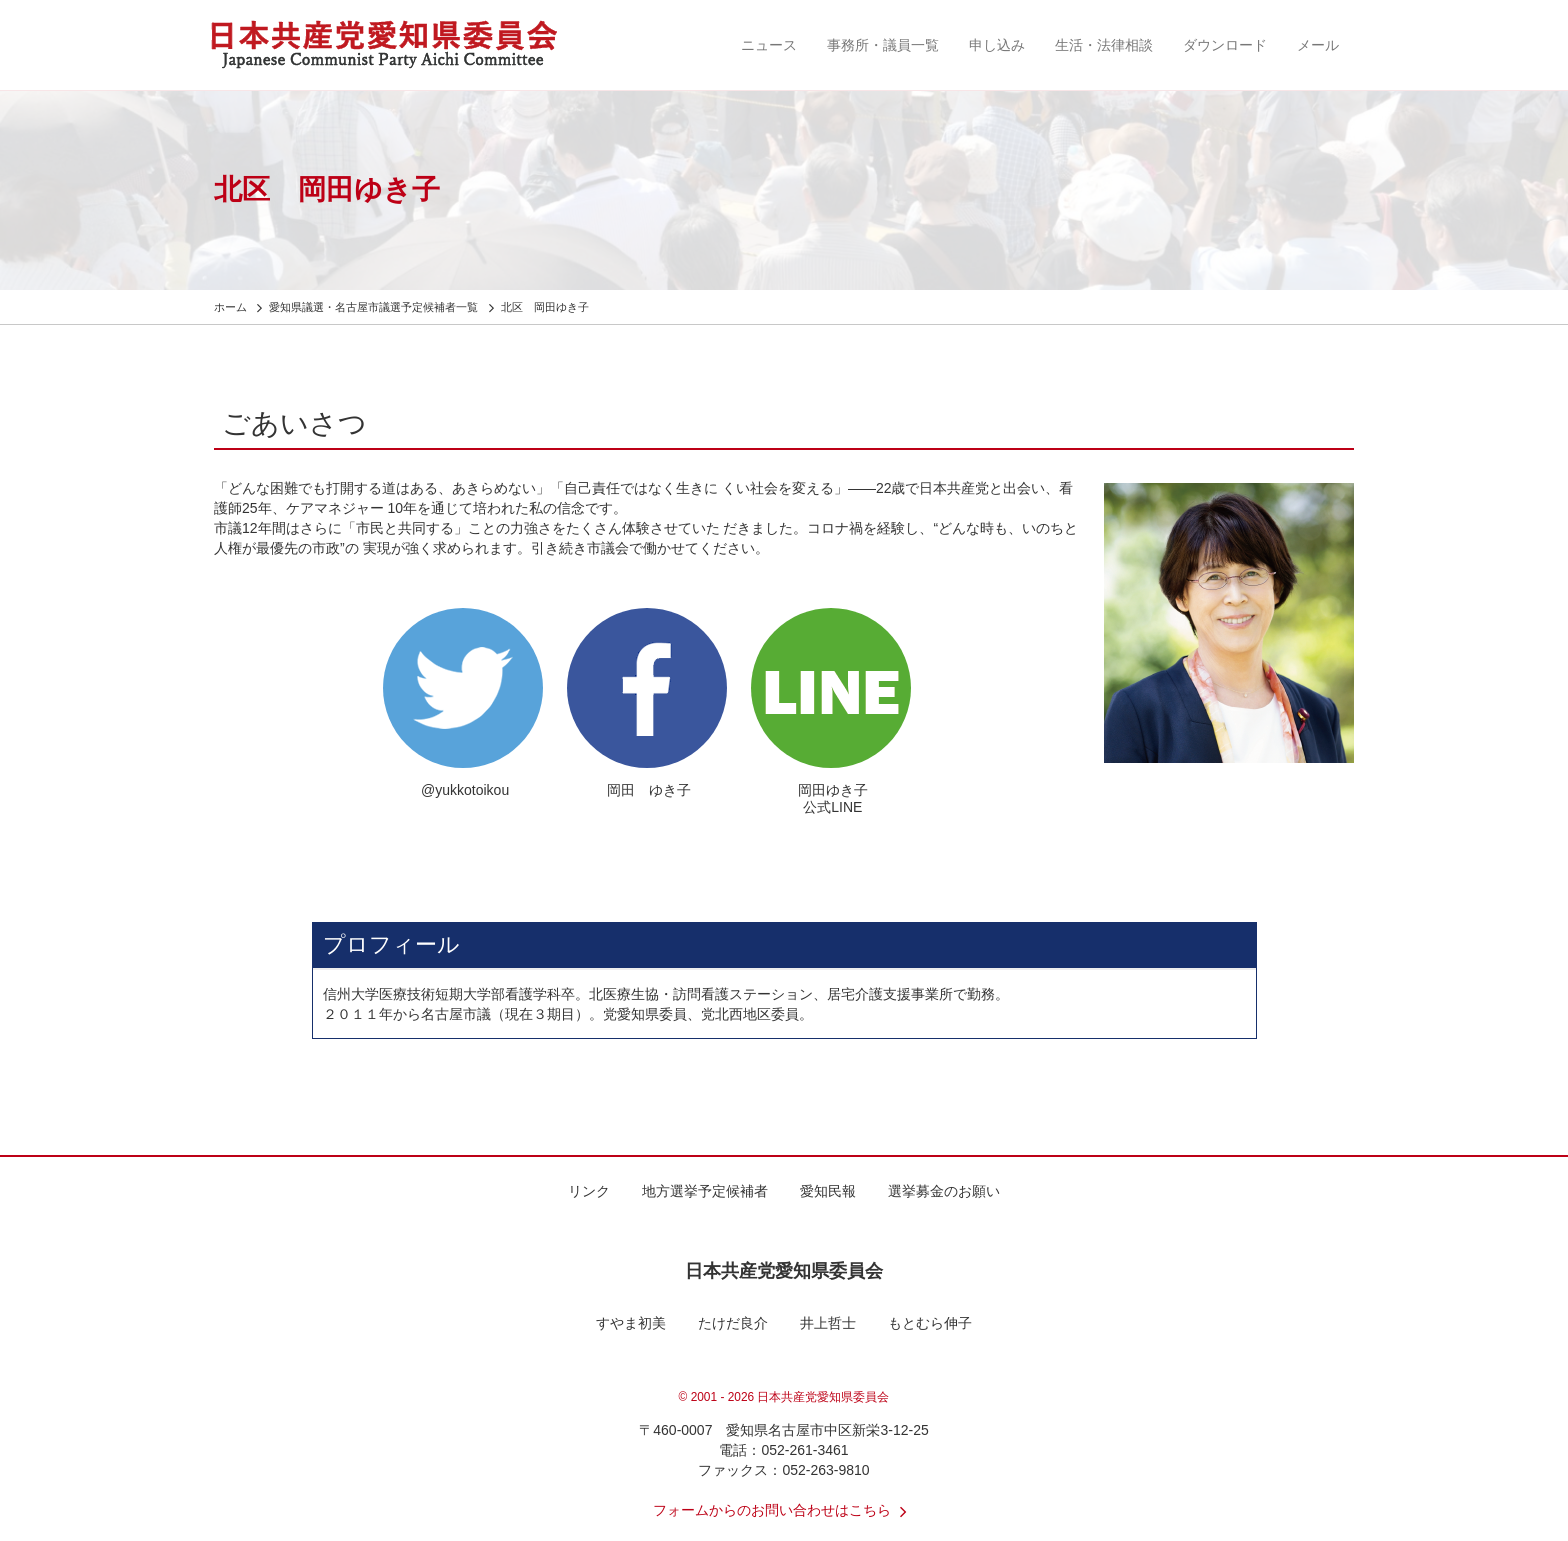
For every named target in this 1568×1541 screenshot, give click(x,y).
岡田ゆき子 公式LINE (833, 798)
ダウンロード (1225, 45)
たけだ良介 (733, 1323)
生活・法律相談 (1104, 45)
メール (1318, 45)
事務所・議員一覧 (883, 45)
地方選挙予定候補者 (705, 1191)
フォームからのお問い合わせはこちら (784, 1510)
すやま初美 (631, 1323)
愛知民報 (828, 1191)
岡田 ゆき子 (649, 790)
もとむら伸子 (930, 1323)
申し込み (997, 45)
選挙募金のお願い (944, 1191)
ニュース (769, 45)
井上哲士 (828, 1323)
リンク (589, 1191)
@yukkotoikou (465, 790)
